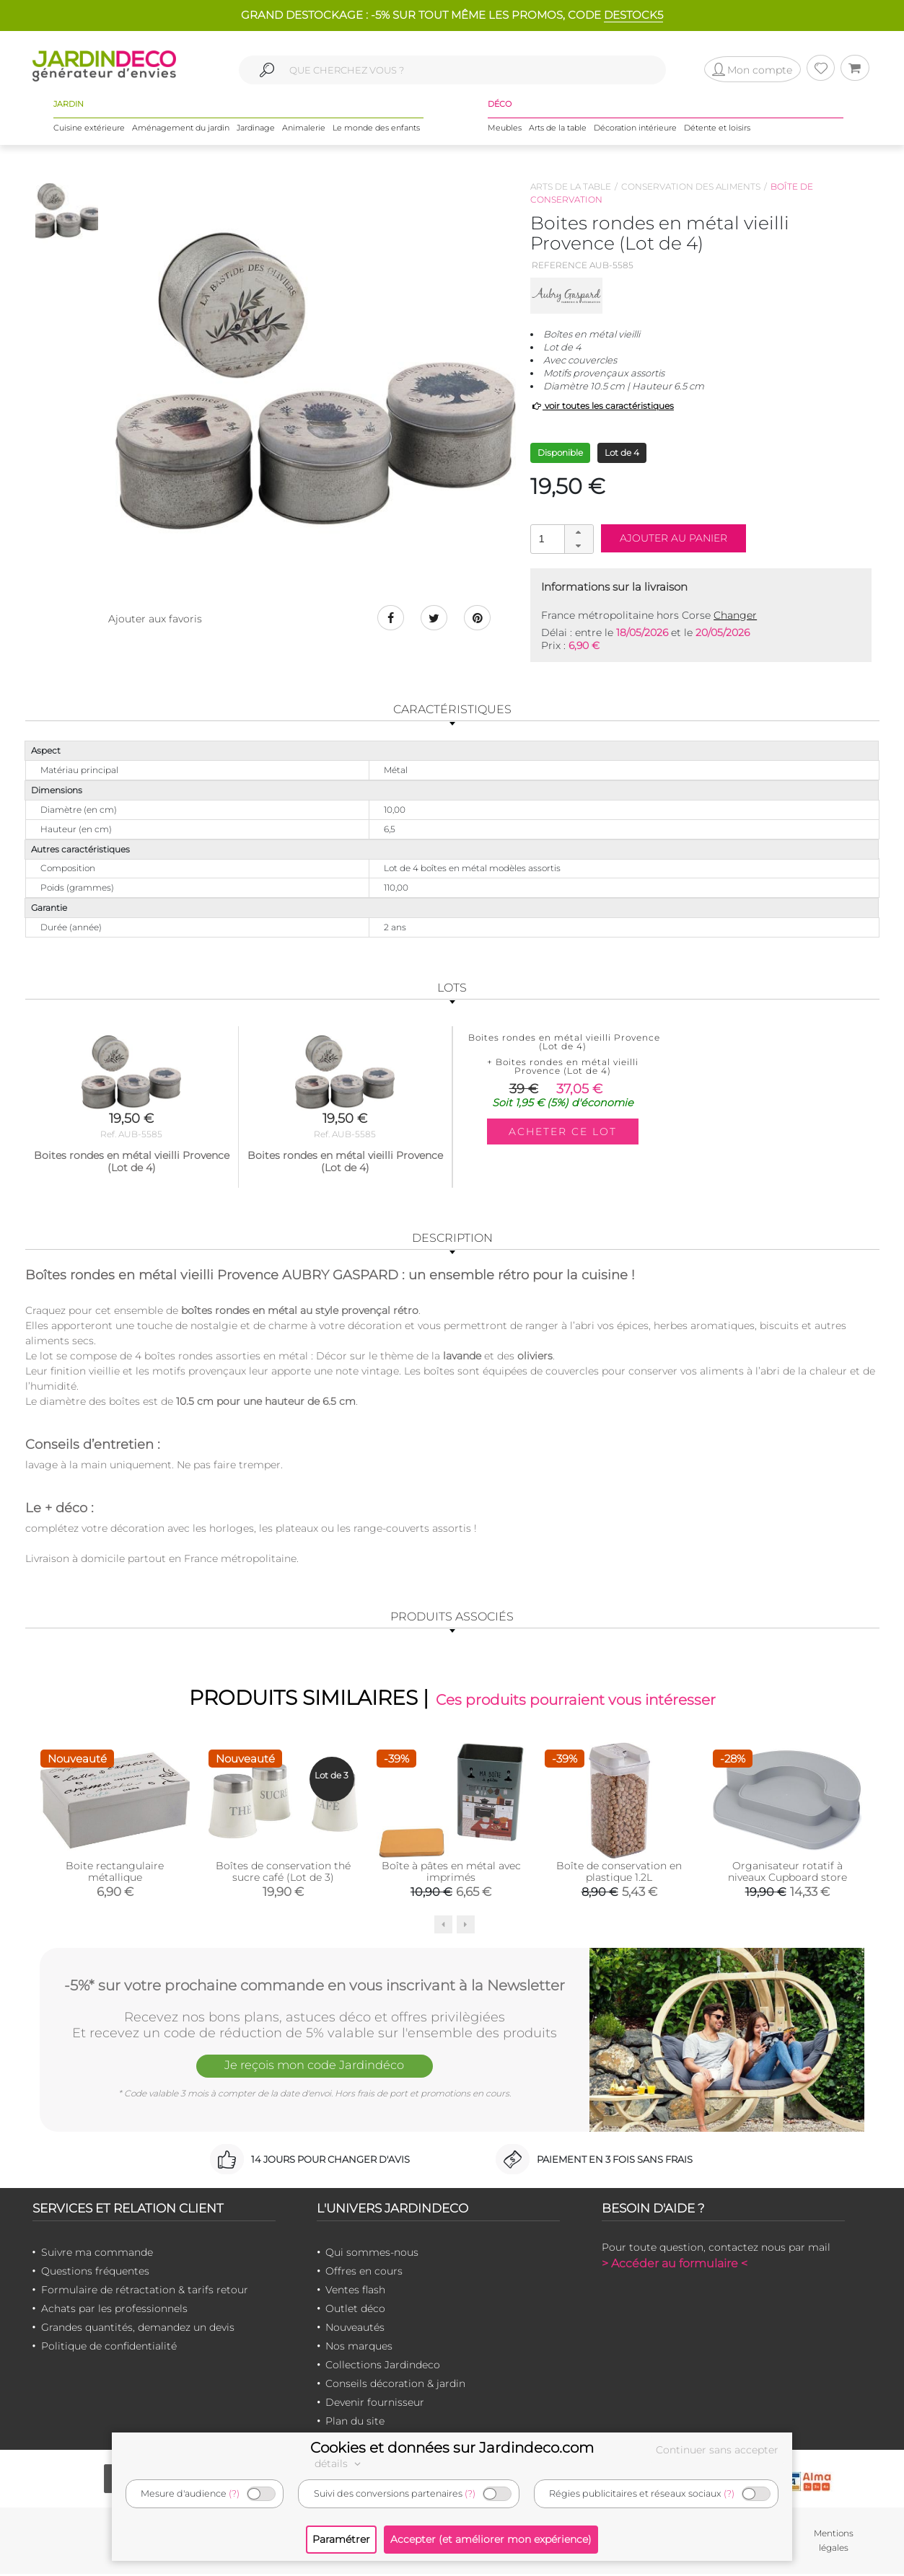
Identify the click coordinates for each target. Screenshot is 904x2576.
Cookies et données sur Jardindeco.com (452, 2447)
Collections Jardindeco (382, 2366)
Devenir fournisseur (374, 2403)
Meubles (505, 129)
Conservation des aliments (690, 186)
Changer (735, 615)
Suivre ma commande (97, 2253)
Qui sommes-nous (371, 2253)
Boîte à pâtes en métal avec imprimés (451, 1873)
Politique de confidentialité (109, 2347)
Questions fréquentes (95, 2272)
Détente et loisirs (717, 129)
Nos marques (358, 2347)
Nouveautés (355, 2328)
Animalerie (303, 129)
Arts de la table (558, 129)
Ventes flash (355, 2291)
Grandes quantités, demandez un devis (137, 2328)
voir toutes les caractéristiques (602, 405)
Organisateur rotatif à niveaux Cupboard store (787, 1873)
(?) (234, 2493)
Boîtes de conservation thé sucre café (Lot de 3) (283, 1873)
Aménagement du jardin (180, 129)
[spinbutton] (560, 538)
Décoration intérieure (635, 129)
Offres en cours (364, 2272)
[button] (578, 532)
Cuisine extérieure (89, 129)
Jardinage (256, 129)
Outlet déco (355, 2309)
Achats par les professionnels (114, 2309)
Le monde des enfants (376, 129)
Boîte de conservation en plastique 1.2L (619, 1873)
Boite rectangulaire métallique (115, 1873)
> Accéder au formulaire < (674, 2265)
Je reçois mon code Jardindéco (314, 2068)
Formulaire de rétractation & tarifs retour (144, 2291)
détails (340, 2463)
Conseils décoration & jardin (395, 2384)
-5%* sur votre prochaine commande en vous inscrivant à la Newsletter (314, 1986)
